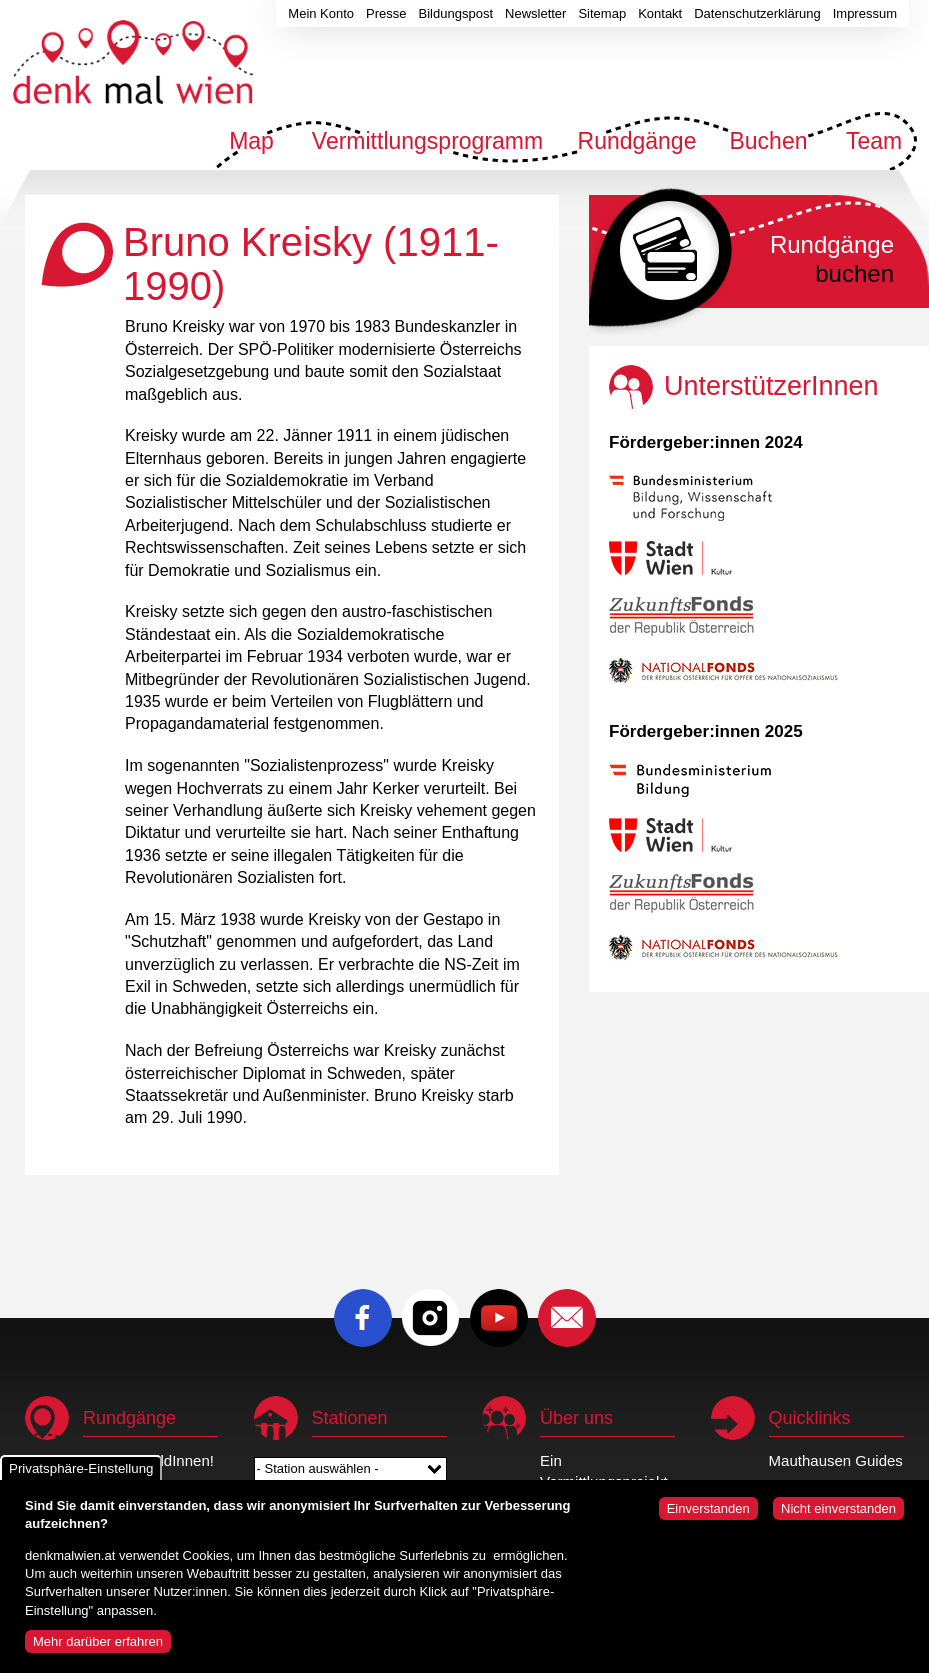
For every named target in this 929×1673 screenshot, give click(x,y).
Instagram (431, 1318)
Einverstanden (708, 1516)
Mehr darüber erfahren (98, 1649)
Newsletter (535, 13)
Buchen (768, 141)
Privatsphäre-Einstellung (81, 1476)
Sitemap (602, 13)
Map (251, 141)
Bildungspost (456, 13)
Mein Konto (321, 13)
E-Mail (567, 1318)
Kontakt (660, 13)
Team (874, 141)
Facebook (363, 1318)
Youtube (499, 1318)
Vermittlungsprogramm (427, 141)
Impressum (865, 13)
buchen (832, 259)
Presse (386, 13)
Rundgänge (637, 141)
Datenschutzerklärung (757, 13)
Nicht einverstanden (838, 1516)
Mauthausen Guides (836, 1460)
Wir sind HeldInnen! (148, 1460)
